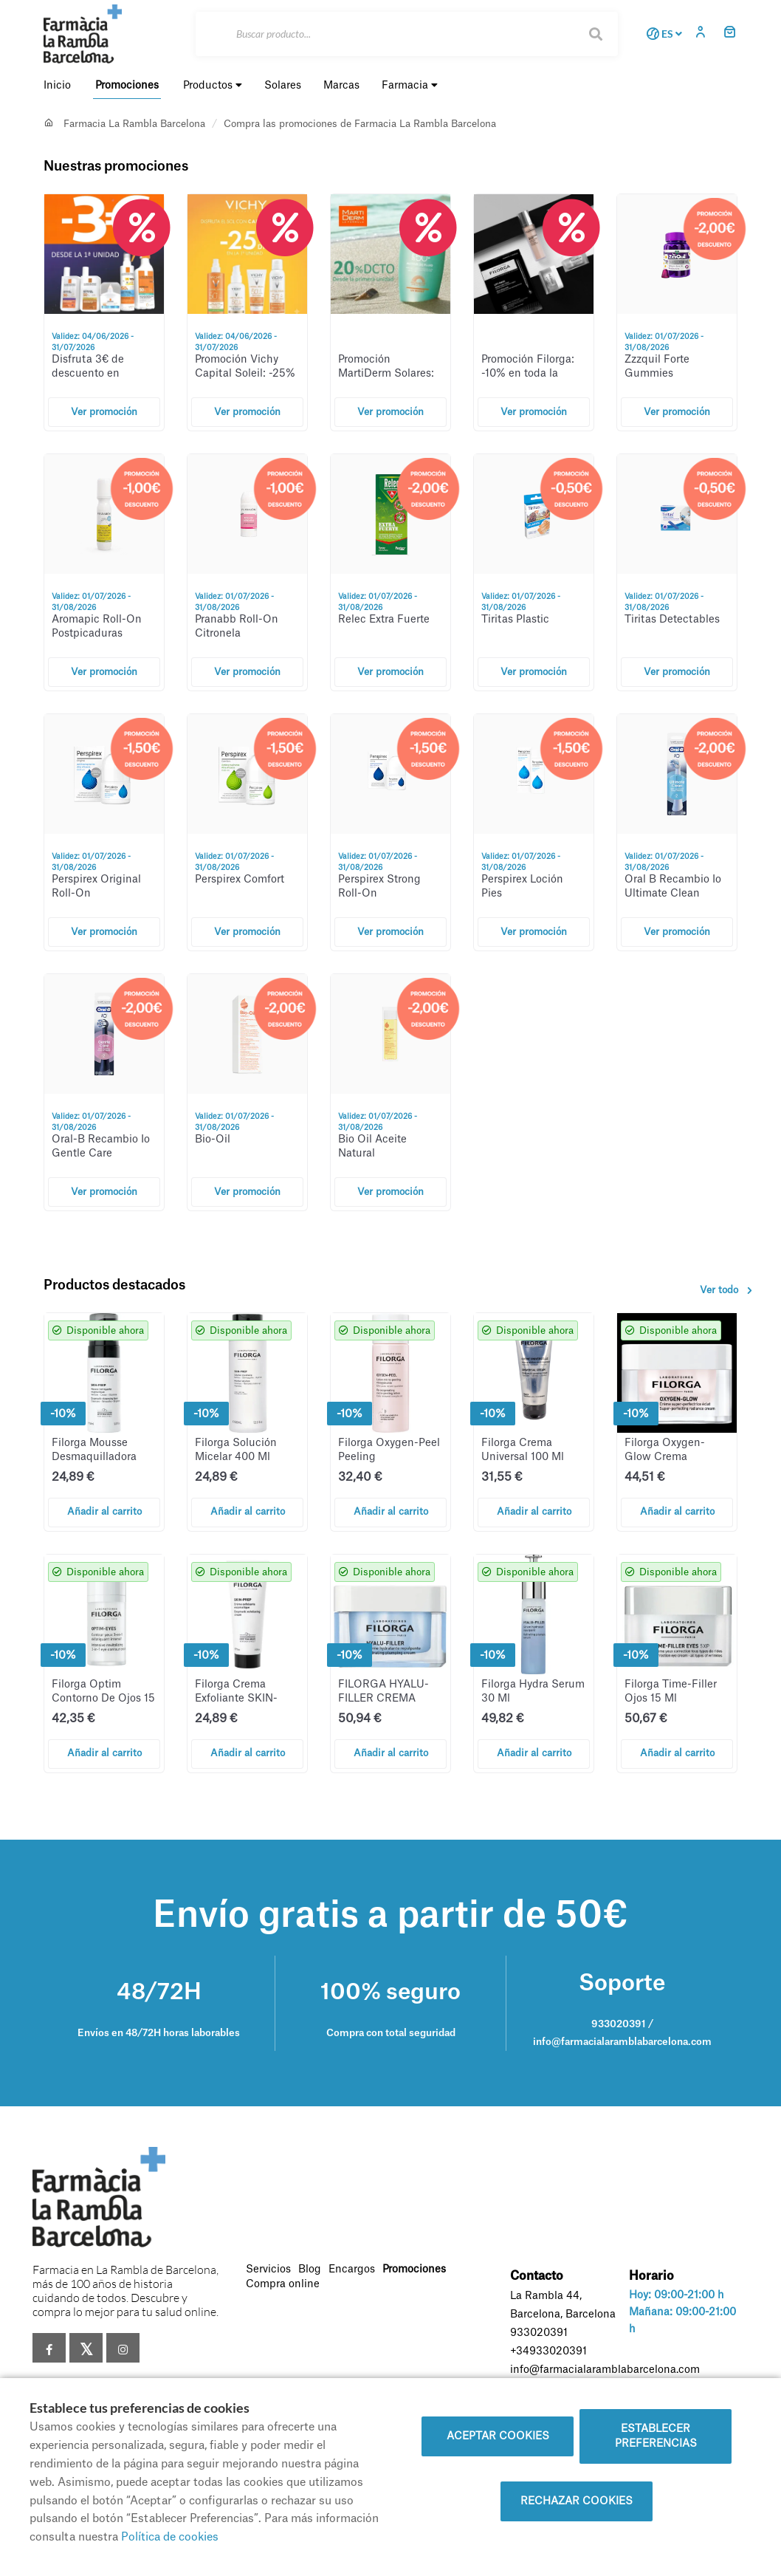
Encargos (351, 2269)
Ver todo (728, 1290)
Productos (212, 85)
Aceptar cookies (498, 2436)
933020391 (539, 2333)
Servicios (268, 2269)
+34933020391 (548, 2351)
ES (661, 34)
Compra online (283, 2284)
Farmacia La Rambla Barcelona (134, 124)
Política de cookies (170, 2537)
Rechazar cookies (576, 2501)
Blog (309, 2269)
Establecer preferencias (656, 2436)
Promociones (414, 2269)
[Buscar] (407, 34)
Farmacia (410, 85)
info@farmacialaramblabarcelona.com (605, 2370)
